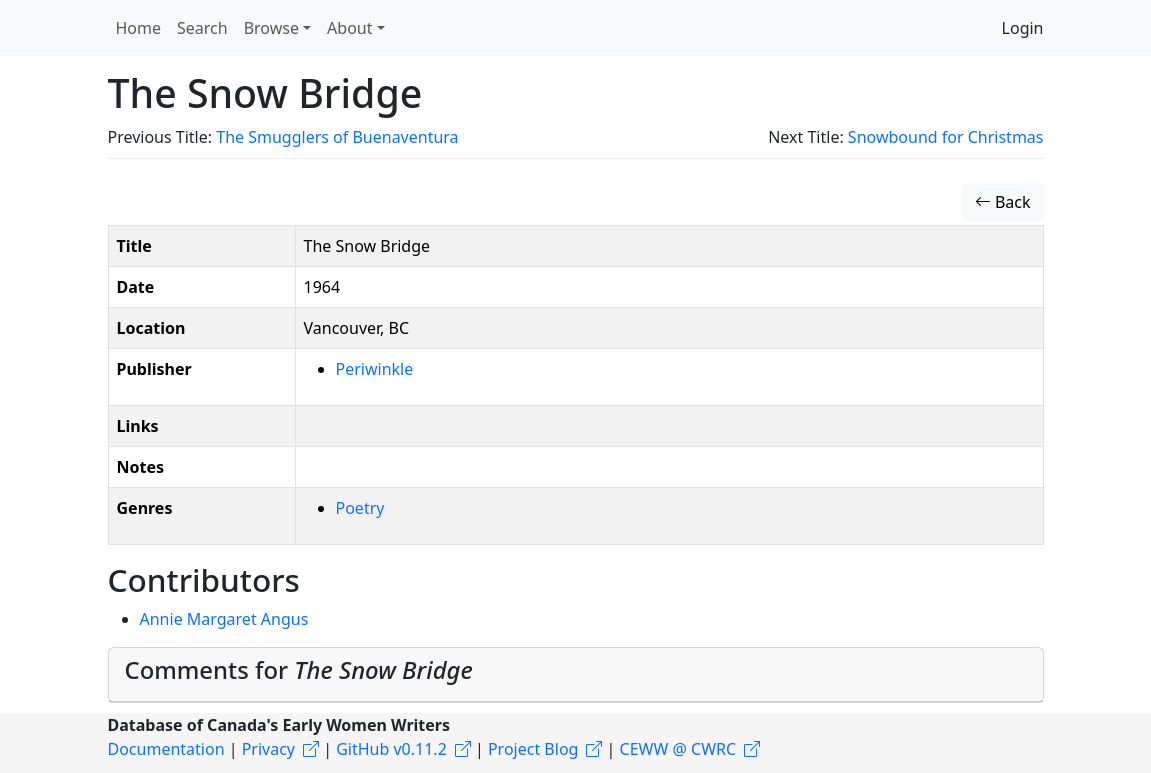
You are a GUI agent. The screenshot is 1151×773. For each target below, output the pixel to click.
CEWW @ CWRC (678, 749)
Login (1023, 28)
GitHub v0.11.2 (391, 749)
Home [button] (139, 28)
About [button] (349, 28)
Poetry (360, 508)
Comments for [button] (299, 670)
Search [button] (202, 28)
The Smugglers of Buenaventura (337, 137)
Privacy (268, 749)
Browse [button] (271, 28)
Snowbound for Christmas (946, 137)
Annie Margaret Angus (224, 619)
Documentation (166, 749)
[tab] (576, 675)
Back (1003, 202)
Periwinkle (375, 369)
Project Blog (533, 749)
